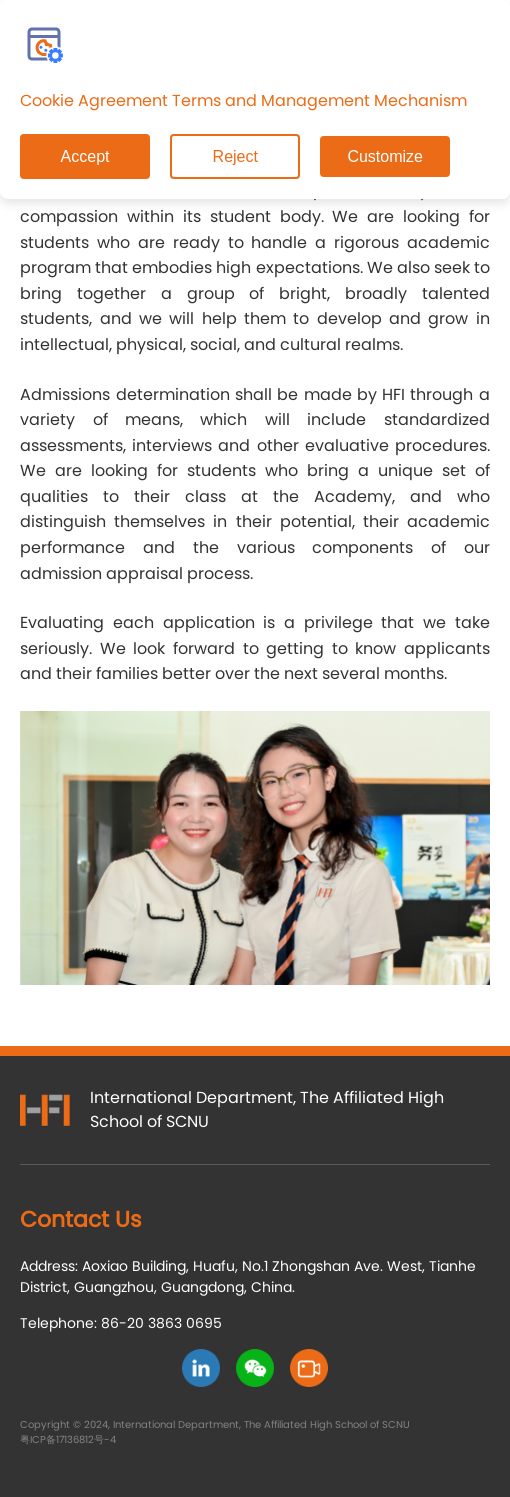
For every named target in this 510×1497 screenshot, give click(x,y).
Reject (235, 156)
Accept (85, 156)
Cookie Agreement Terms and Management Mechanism (243, 100)
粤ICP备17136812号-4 (68, 1439)
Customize (385, 156)
